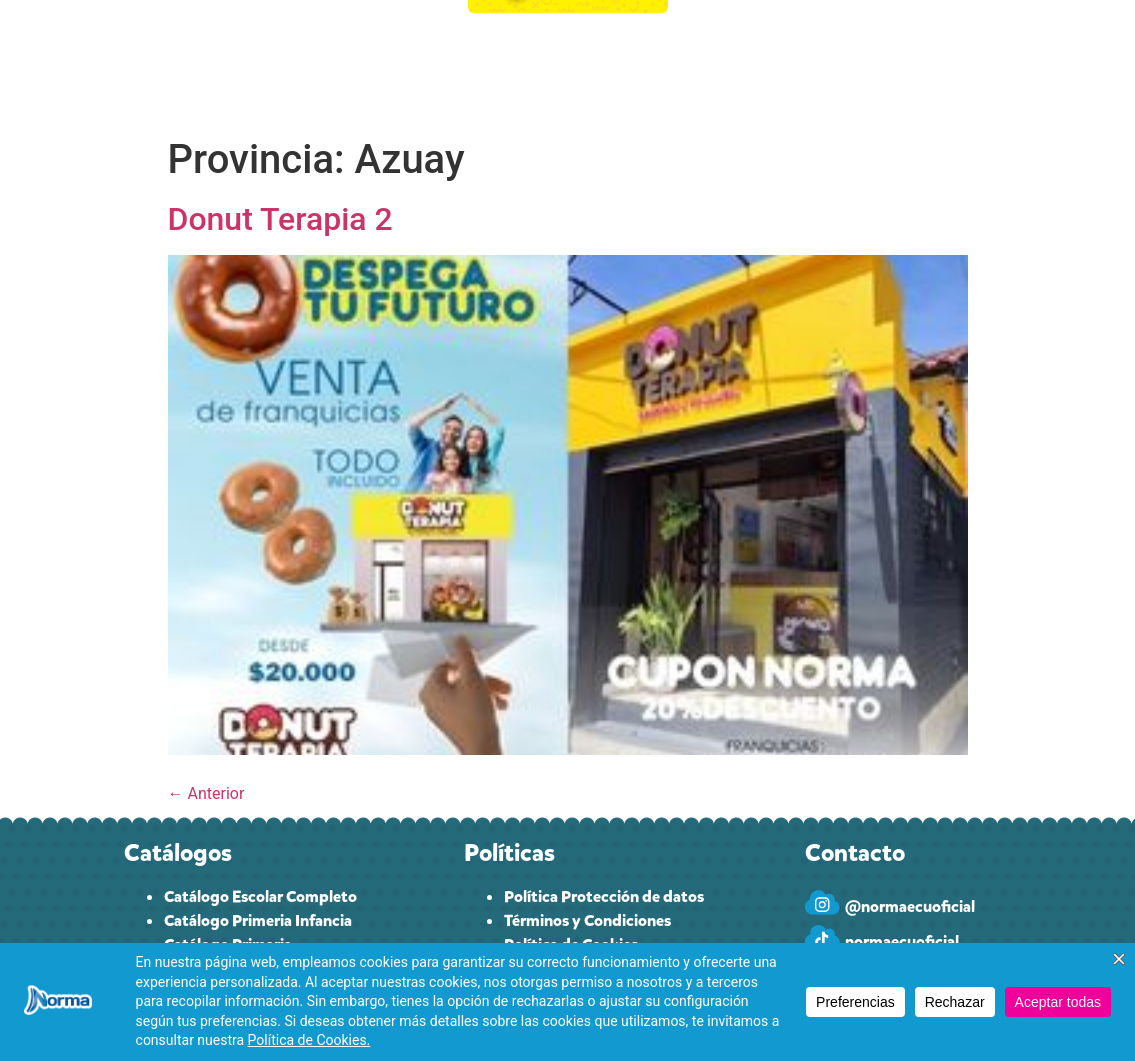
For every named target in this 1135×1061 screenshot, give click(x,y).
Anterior (206, 793)
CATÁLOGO (298, 66)
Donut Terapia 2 (280, 219)
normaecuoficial (902, 941)
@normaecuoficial (910, 906)
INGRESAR (955, 65)
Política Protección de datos (604, 896)
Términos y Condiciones (587, 920)
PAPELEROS (727, 65)
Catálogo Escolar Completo (260, 896)
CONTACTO (844, 65)
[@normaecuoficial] (822, 902)
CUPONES (416, 65)
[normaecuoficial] (822, 937)
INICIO (192, 65)
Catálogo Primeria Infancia (258, 920)
